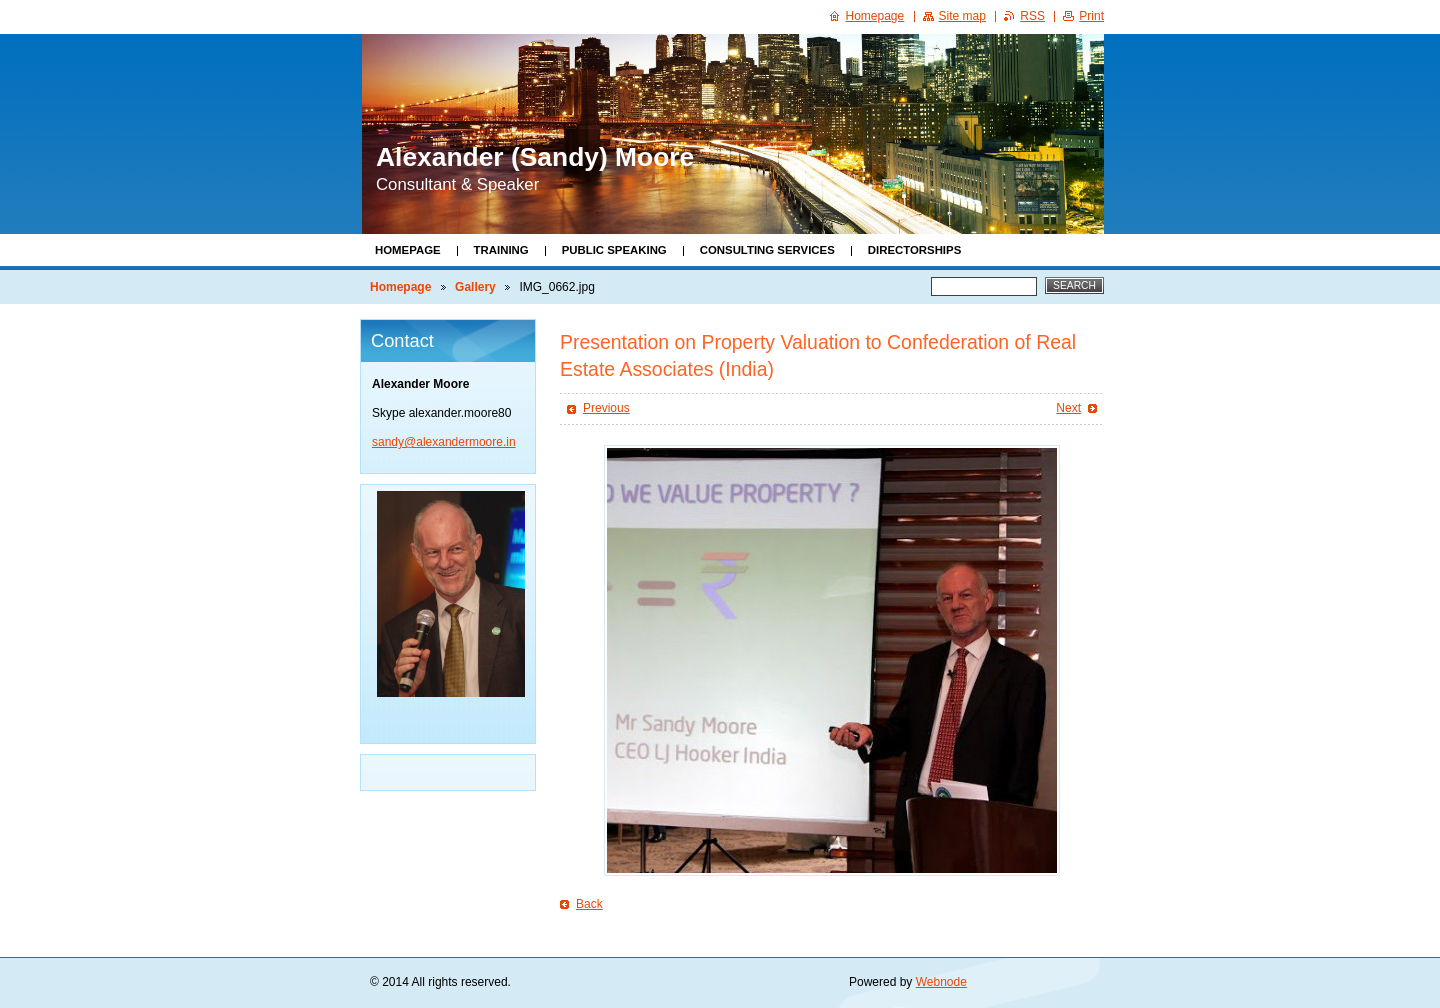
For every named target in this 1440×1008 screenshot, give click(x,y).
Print (1091, 16)
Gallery (475, 287)
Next (1068, 408)
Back (589, 904)
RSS (1032, 16)
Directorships (914, 250)
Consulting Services (767, 250)
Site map (962, 16)
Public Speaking (614, 250)
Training (501, 250)
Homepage (408, 250)
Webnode (941, 982)
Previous (606, 408)
